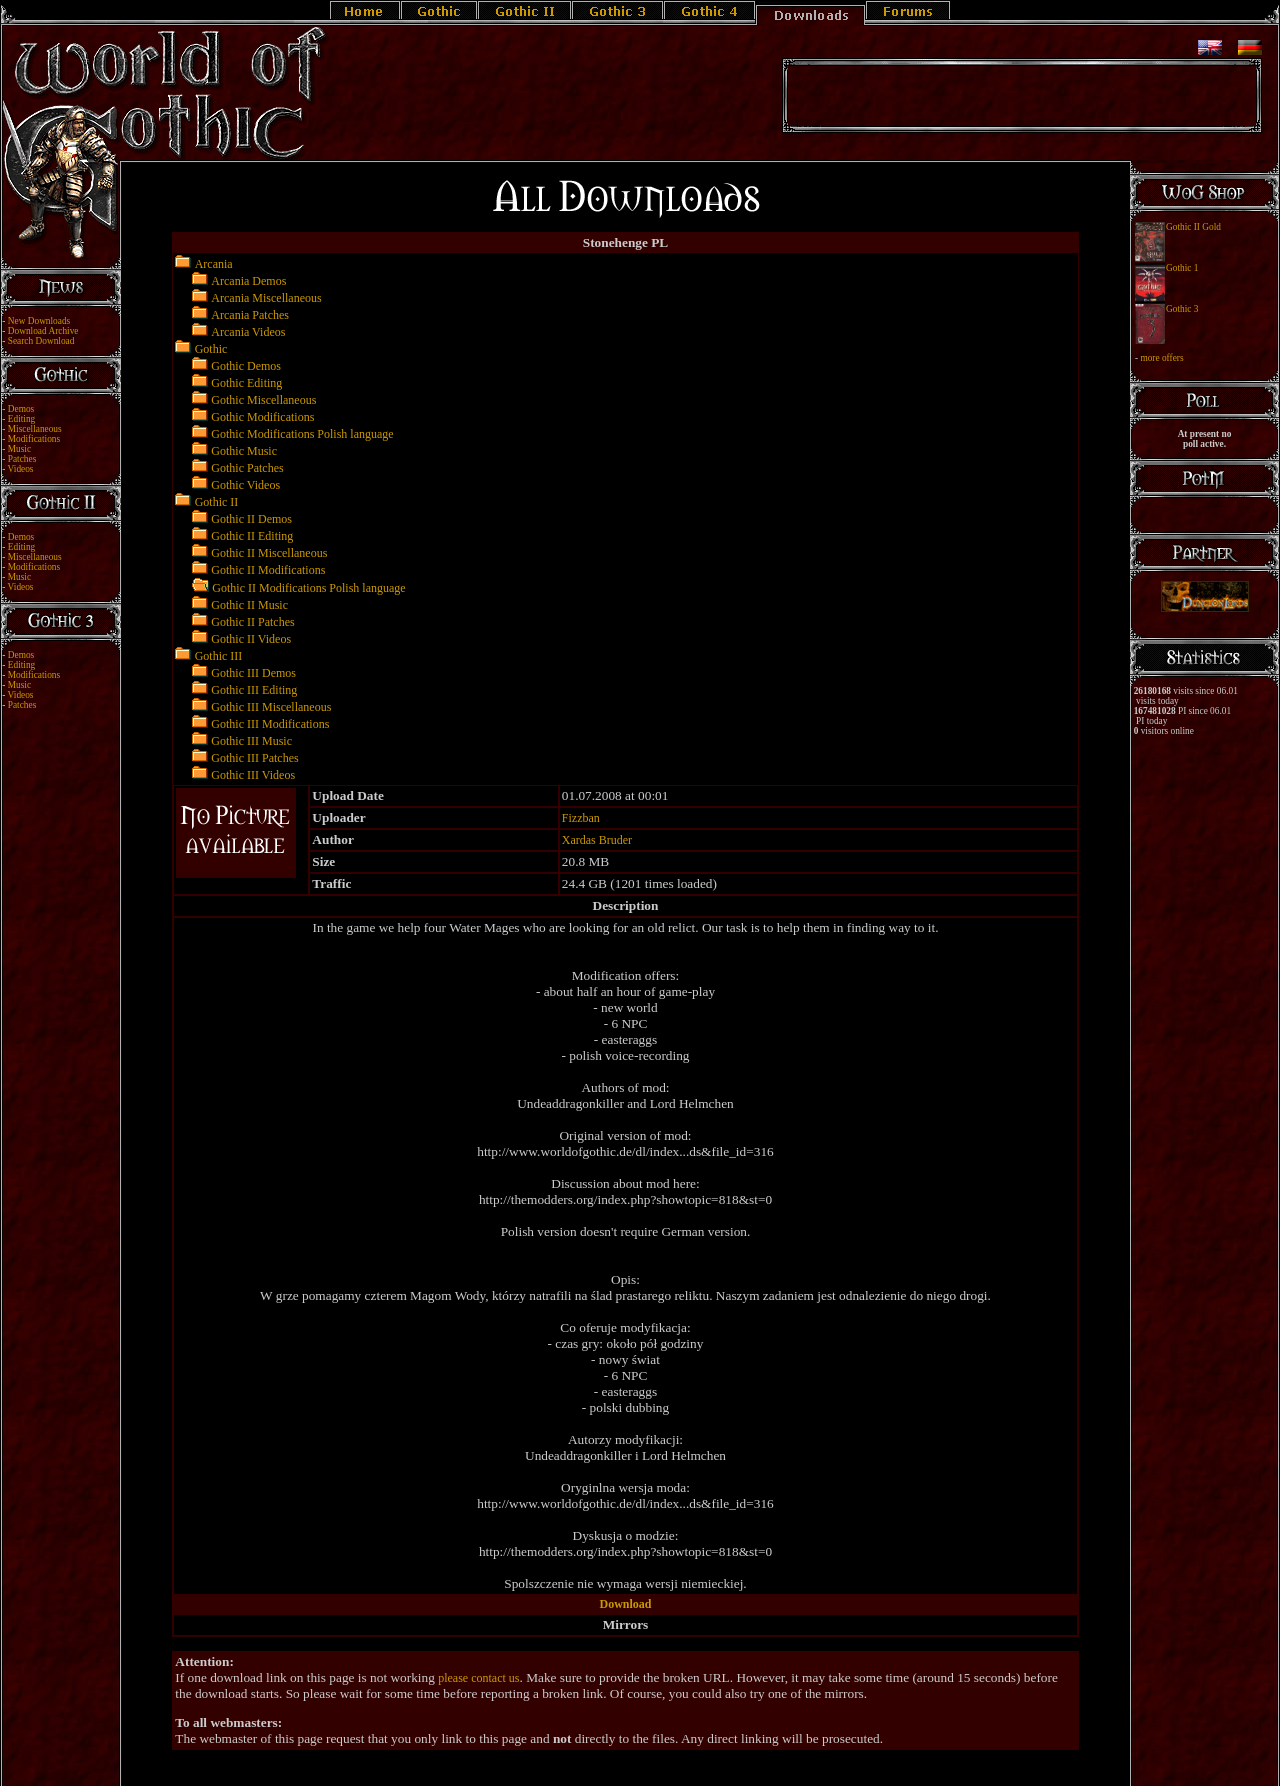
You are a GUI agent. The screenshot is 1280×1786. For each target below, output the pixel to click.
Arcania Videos (248, 332)
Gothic (211, 349)
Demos (21, 409)
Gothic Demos (246, 366)
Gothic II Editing (252, 536)
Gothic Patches (247, 468)
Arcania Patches (250, 315)
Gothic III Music (251, 741)
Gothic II (217, 502)
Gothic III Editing (254, 690)
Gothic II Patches (252, 622)
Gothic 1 (1182, 268)
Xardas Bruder (597, 840)
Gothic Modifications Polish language (302, 434)
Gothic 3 (1182, 309)
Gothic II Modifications (268, 570)
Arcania (214, 264)
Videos (21, 469)
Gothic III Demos (253, 673)
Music (19, 449)
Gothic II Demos (251, 519)
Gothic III (219, 656)
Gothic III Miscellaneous (271, 707)
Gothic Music (244, 451)
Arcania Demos (248, 281)
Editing (21, 419)
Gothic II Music (249, 605)
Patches (22, 459)
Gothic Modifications (262, 417)
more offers (1161, 358)
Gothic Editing (246, 383)
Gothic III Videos (253, 775)
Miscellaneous (35, 429)
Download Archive (43, 331)
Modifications (34, 439)
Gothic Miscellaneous (263, 400)
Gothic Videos (245, 485)
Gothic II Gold (1193, 227)
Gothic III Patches (254, 758)
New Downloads (39, 321)
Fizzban (581, 818)
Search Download (41, 341)
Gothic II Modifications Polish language (308, 588)
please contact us (478, 1678)
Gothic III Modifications (270, 724)
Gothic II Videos (251, 639)
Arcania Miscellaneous (266, 298)
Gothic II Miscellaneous (269, 553)
